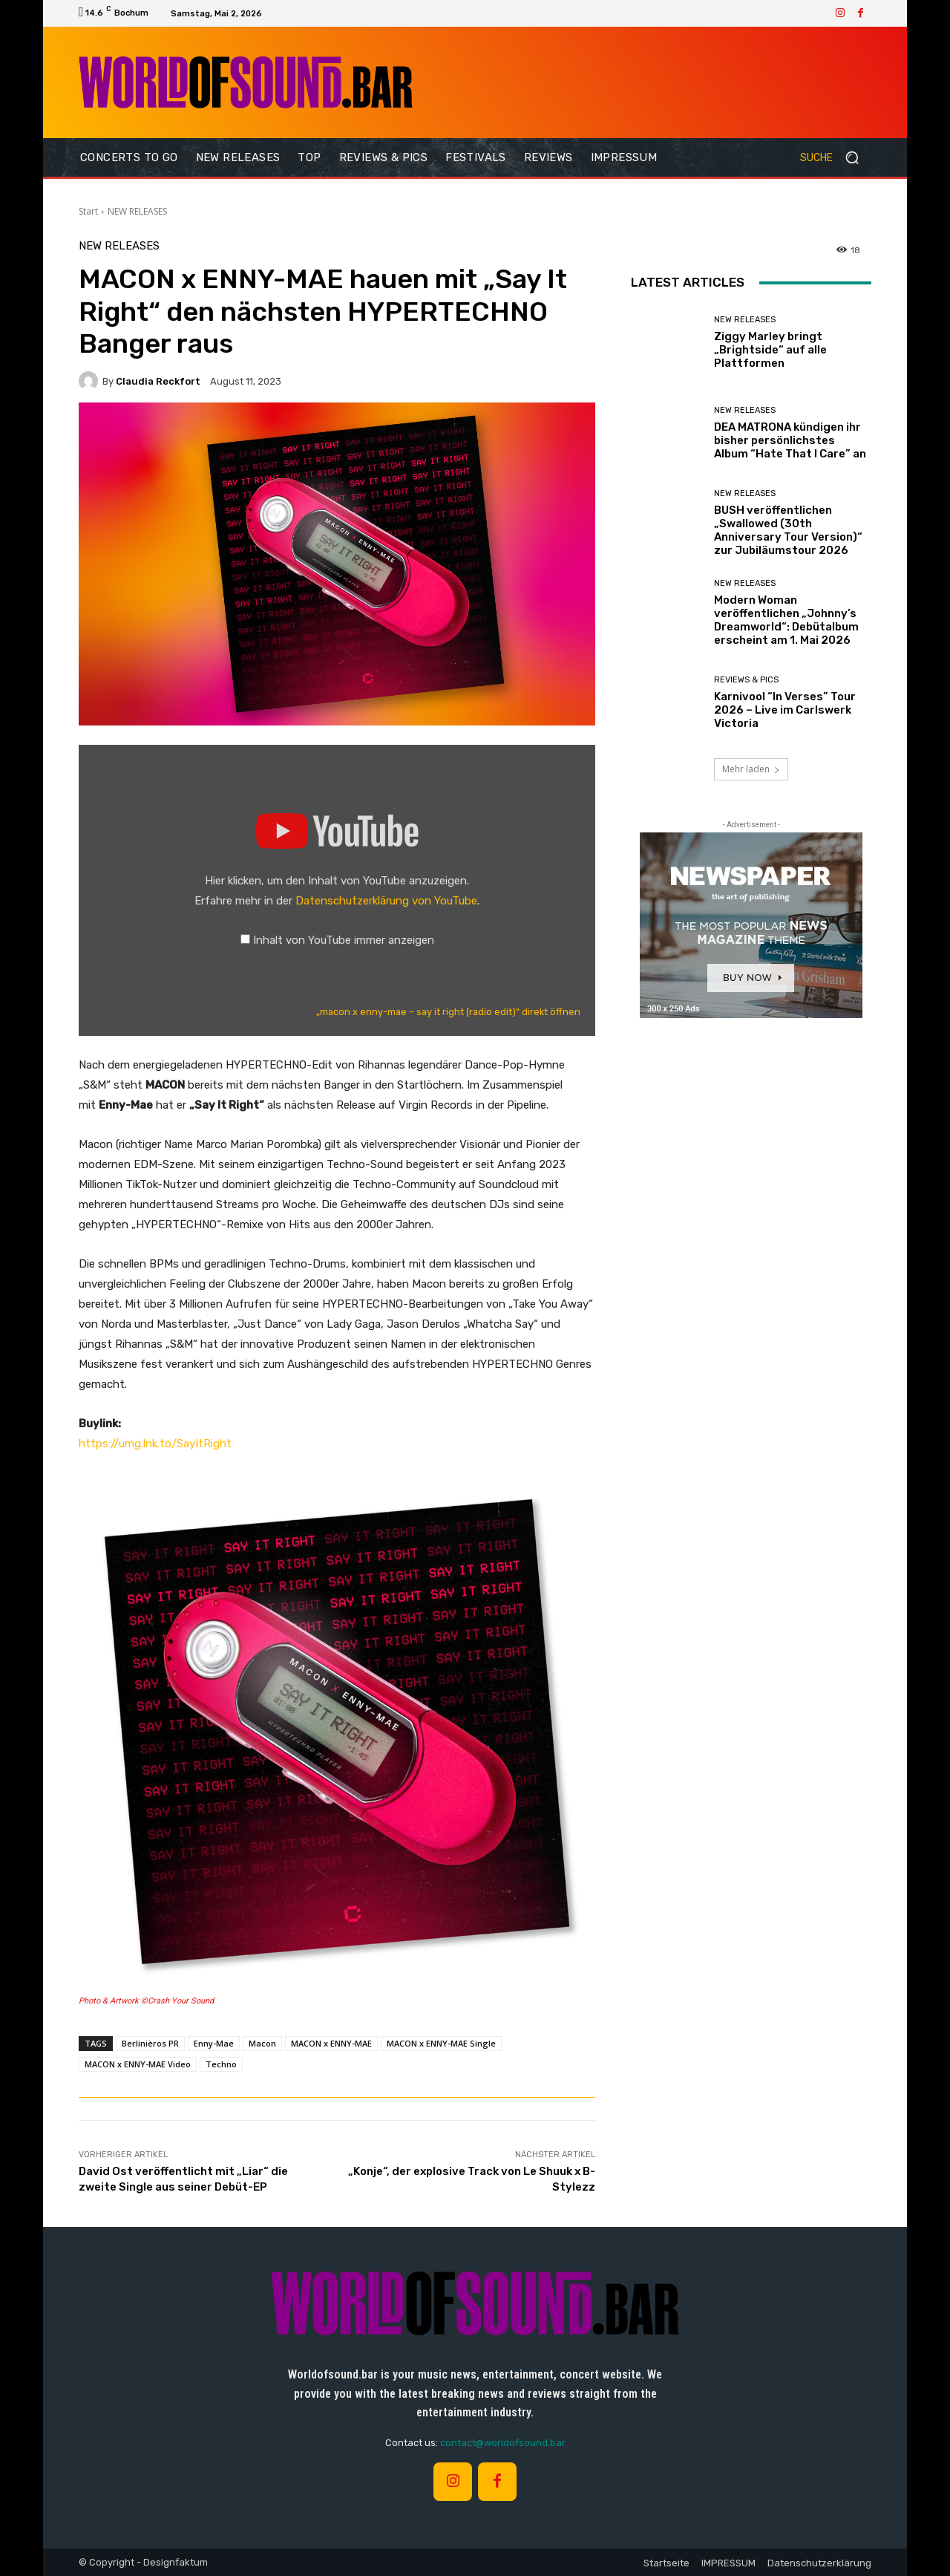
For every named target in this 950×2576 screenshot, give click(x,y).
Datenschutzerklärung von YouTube (386, 900)
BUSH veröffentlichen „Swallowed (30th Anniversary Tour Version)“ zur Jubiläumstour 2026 (788, 530)
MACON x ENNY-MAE (331, 2043)
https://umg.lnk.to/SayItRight (155, 1443)
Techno (221, 2064)
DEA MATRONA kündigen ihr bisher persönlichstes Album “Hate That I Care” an (790, 440)
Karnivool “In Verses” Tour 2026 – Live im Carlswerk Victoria (785, 710)
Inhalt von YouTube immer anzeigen (343, 940)
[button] (835, 157)
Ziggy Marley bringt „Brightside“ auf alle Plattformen (770, 350)
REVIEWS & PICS (746, 680)
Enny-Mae (214, 2043)
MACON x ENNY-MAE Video (138, 2064)
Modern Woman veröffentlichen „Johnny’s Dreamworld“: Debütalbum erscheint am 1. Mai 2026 (786, 620)
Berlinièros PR (150, 2043)
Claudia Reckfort (158, 381)
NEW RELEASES (137, 211)
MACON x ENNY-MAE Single (441, 2043)
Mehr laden (751, 769)
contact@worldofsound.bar (503, 2442)
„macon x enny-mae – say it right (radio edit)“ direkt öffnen (448, 1011)
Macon (262, 2043)
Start (88, 211)
